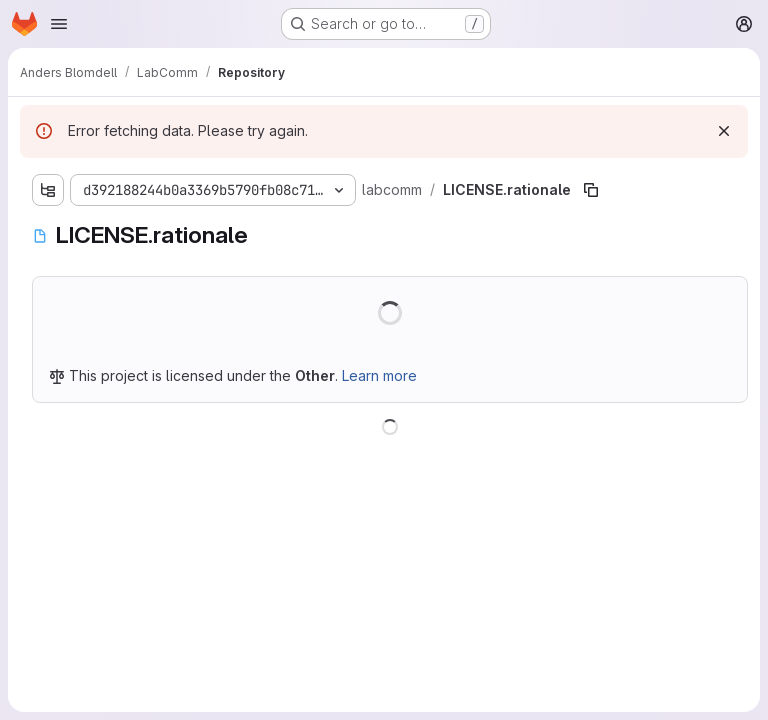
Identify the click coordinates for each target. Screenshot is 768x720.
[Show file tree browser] (48, 190)
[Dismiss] (724, 131)
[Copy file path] (591, 190)
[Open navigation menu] (59, 24)
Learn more (379, 375)
